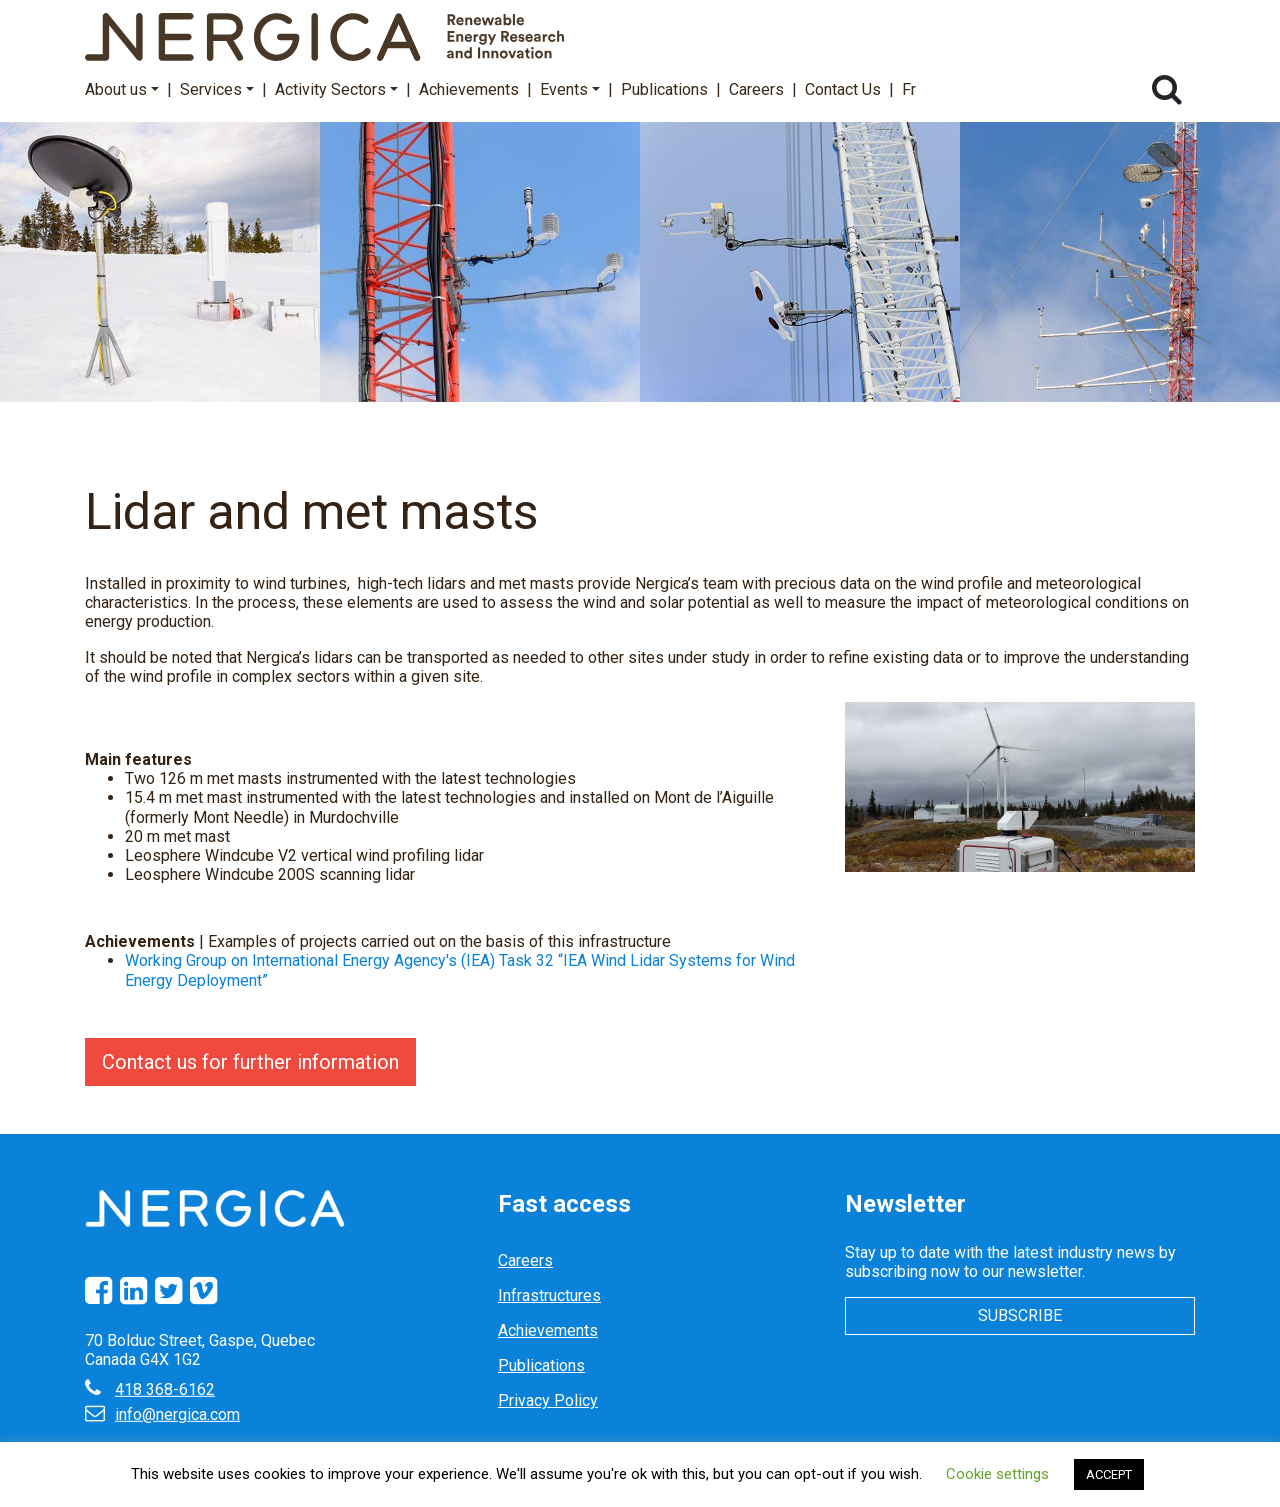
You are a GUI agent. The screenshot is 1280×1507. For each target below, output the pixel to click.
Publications (664, 89)
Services (217, 89)
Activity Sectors (336, 89)
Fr (909, 89)
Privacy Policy (548, 1400)
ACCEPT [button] (1109, 1474)
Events (570, 89)
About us (122, 89)
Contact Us (843, 89)
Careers (756, 89)
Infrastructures (549, 1295)
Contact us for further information (250, 1062)
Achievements (469, 89)
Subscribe (1020, 1315)
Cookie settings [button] (997, 1474)
